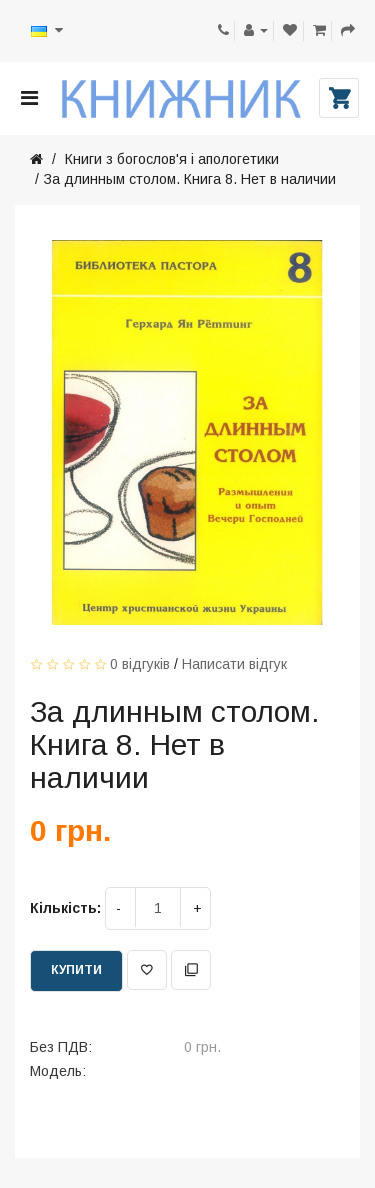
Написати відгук (234, 664)
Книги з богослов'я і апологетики (170, 159)
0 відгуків (140, 664)
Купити (76, 970)
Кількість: (65, 908)
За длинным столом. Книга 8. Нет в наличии (190, 179)
